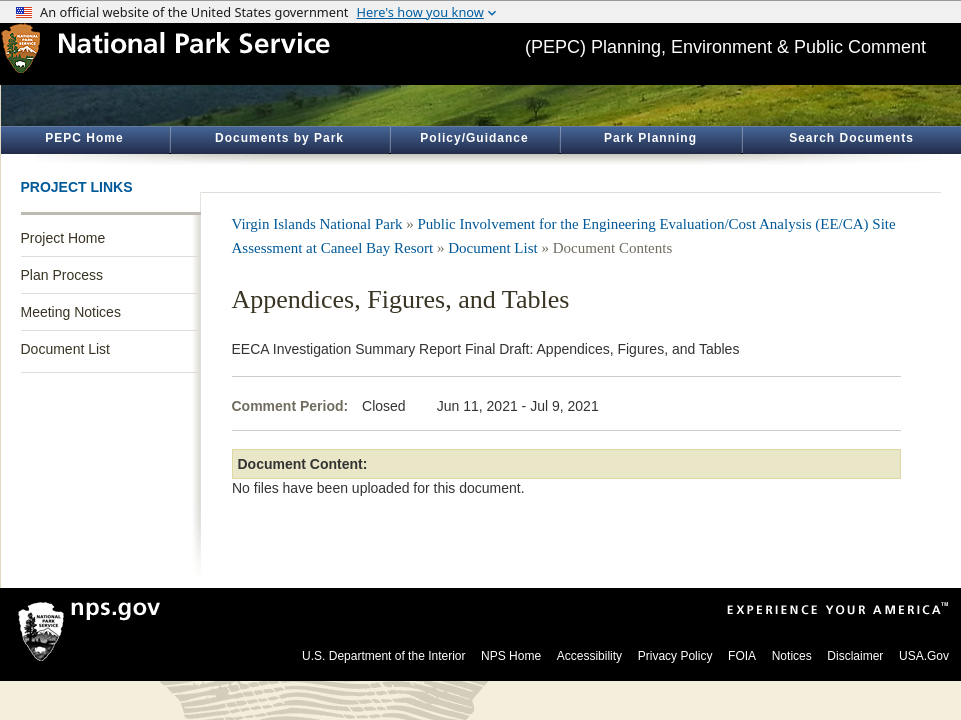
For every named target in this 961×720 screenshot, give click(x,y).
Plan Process (62, 275)
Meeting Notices (71, 312)
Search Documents (851, 138)
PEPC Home (84, 138)
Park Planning (650, 138)
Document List (65, 349)
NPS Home (511, 656)
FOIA (742, 656)
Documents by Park (279, 138)
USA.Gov (924, 656)
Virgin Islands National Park (317, 224)
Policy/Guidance (474, 138)
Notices (792, 656)
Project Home (63, 238)
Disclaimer (855, 656)
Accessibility (589, 656)
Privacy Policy (675, 656)
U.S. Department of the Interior (383, 656)
